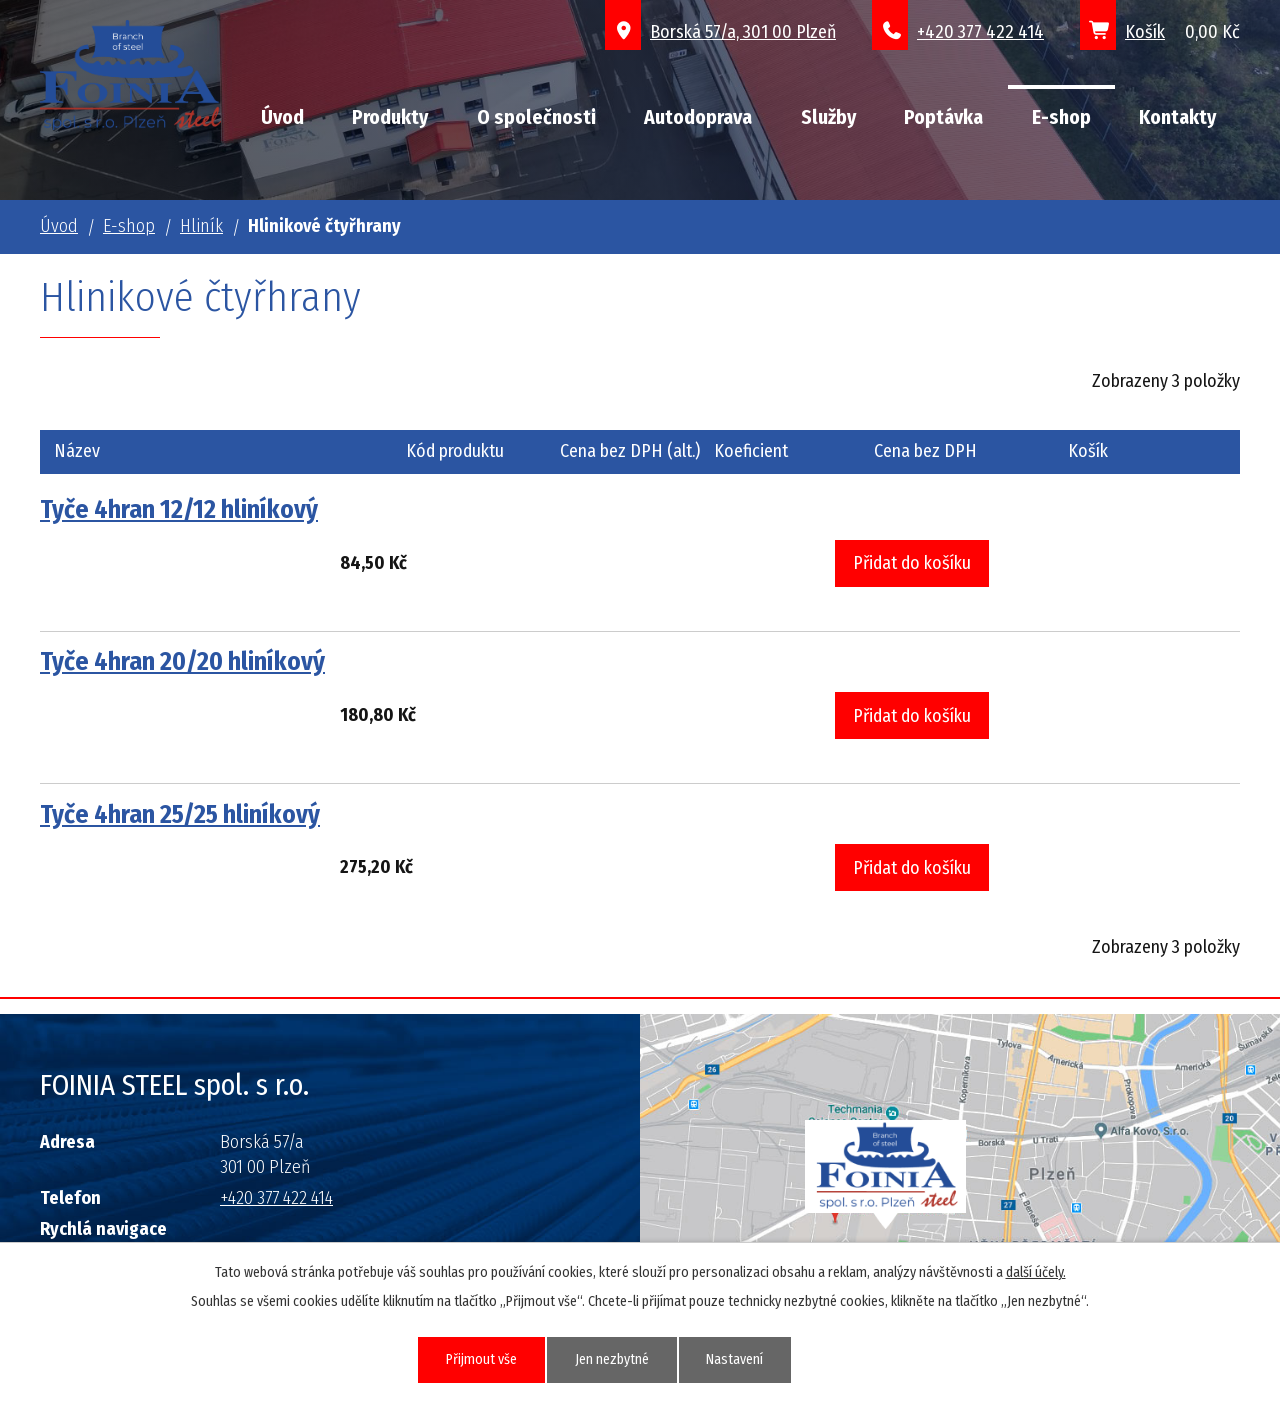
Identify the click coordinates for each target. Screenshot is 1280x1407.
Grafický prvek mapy (885, 1174)
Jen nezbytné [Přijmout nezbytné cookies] (612, 1359)
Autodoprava (698, 117)
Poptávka (943, 117)
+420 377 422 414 (980, 32)
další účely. (1036, 1272)
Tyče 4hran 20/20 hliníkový (182, 661)
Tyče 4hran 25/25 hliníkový (180, 814)
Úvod (282, 117)
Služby (828, 117)
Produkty (390, 117)
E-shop (1061, 117)
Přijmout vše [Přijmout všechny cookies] (481, 1359)
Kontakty (1177, 117)
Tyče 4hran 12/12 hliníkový (179, 509)
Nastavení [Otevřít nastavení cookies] (735, 1359)
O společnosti (536, 117)
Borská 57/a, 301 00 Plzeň (743, 32)
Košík (1145, 32)
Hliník (201, 226)
